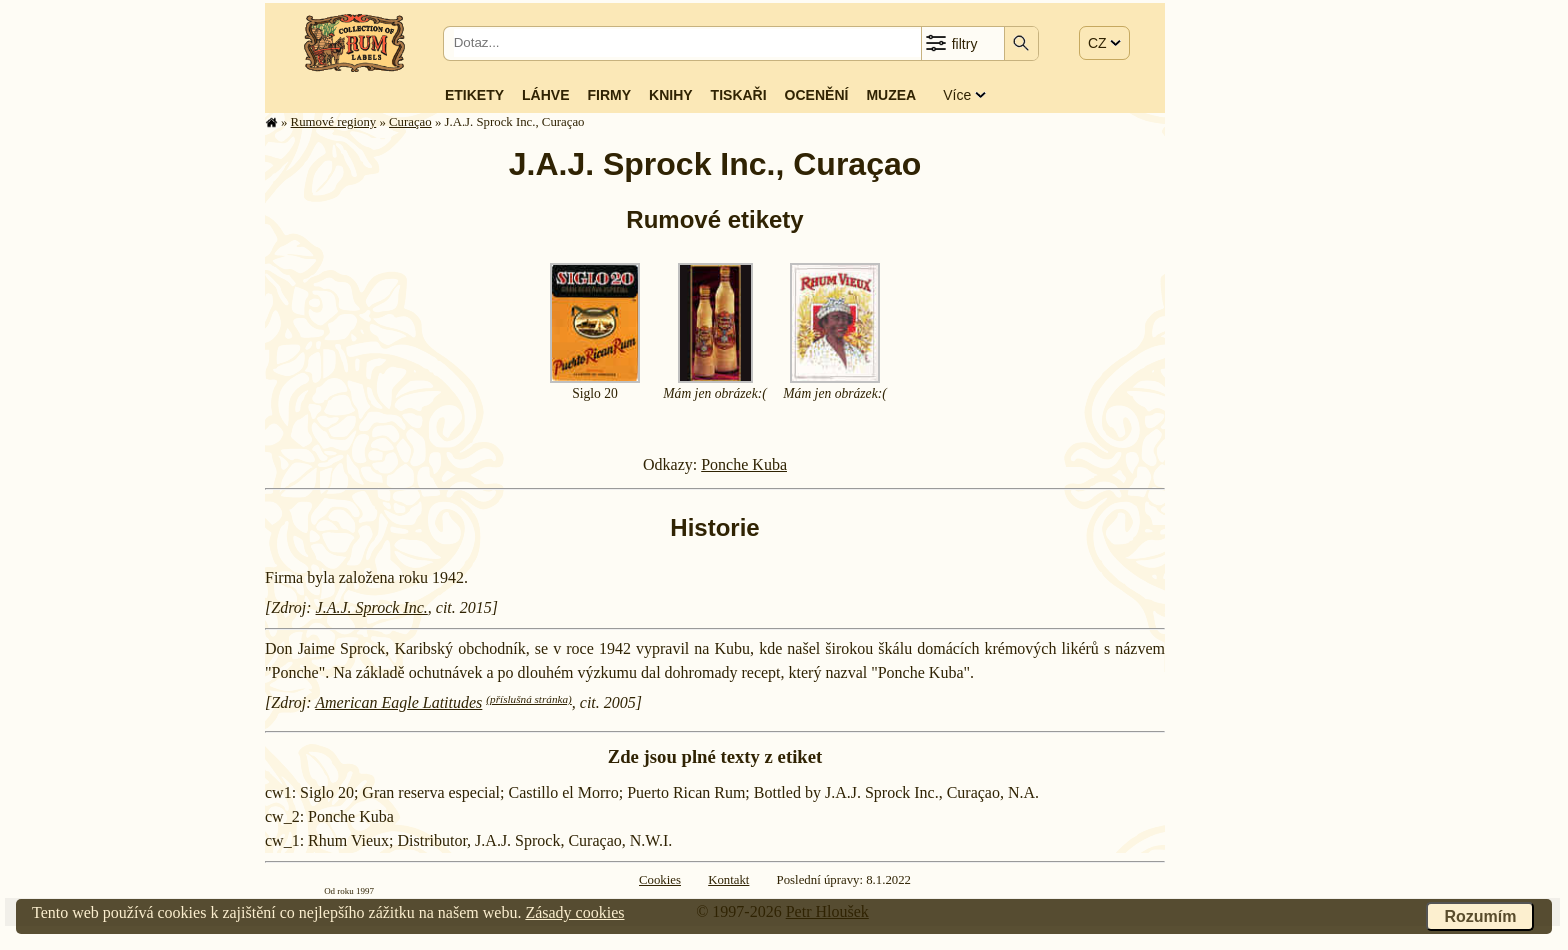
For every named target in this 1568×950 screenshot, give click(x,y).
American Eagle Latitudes (398, 702)
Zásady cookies (574, 912)
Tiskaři (739, 95)
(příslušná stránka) (528, 699)
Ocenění (817, 95)
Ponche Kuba (744, 464)
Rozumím (1480, 916)
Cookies (660, 880)
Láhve (545, 95)
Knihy (671, 95)
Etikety (474, 95)
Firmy (609, 95)
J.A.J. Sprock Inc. (372, 607)
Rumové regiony (334, 122)
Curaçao (410, 122)
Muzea (891, 95)
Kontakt (728, 880)
